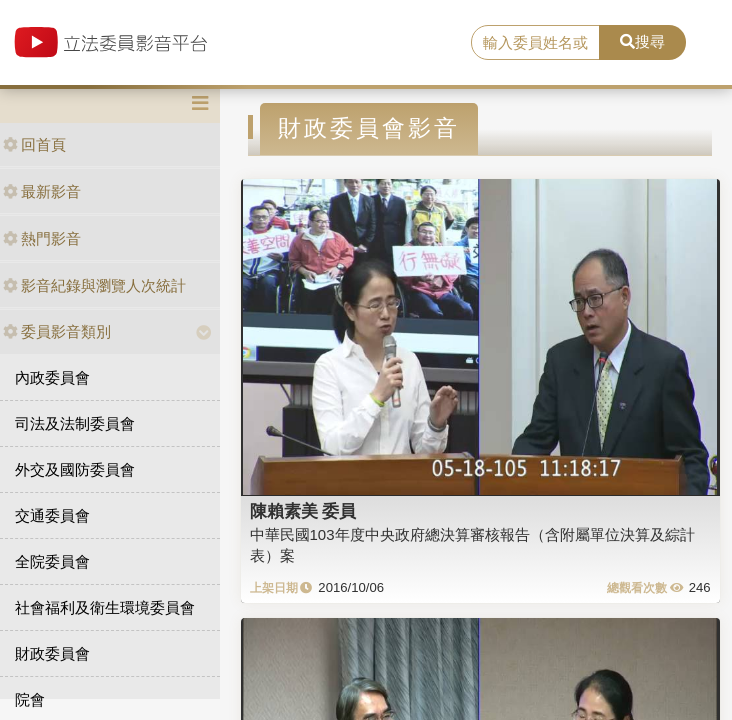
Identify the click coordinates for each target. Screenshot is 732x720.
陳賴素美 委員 (303, 511)
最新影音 (42, 191)
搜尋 (642, 41)
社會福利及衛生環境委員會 (105, 607)
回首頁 (34, 144)
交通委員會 (52, 515)
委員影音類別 (57, 331)
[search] (535, 43)
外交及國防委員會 (75, 469)
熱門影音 (42, 238)
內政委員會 (52, 377)
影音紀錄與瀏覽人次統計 (94, 285)
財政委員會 (52, 653)
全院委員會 (52, 561)
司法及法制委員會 (75, 423)
